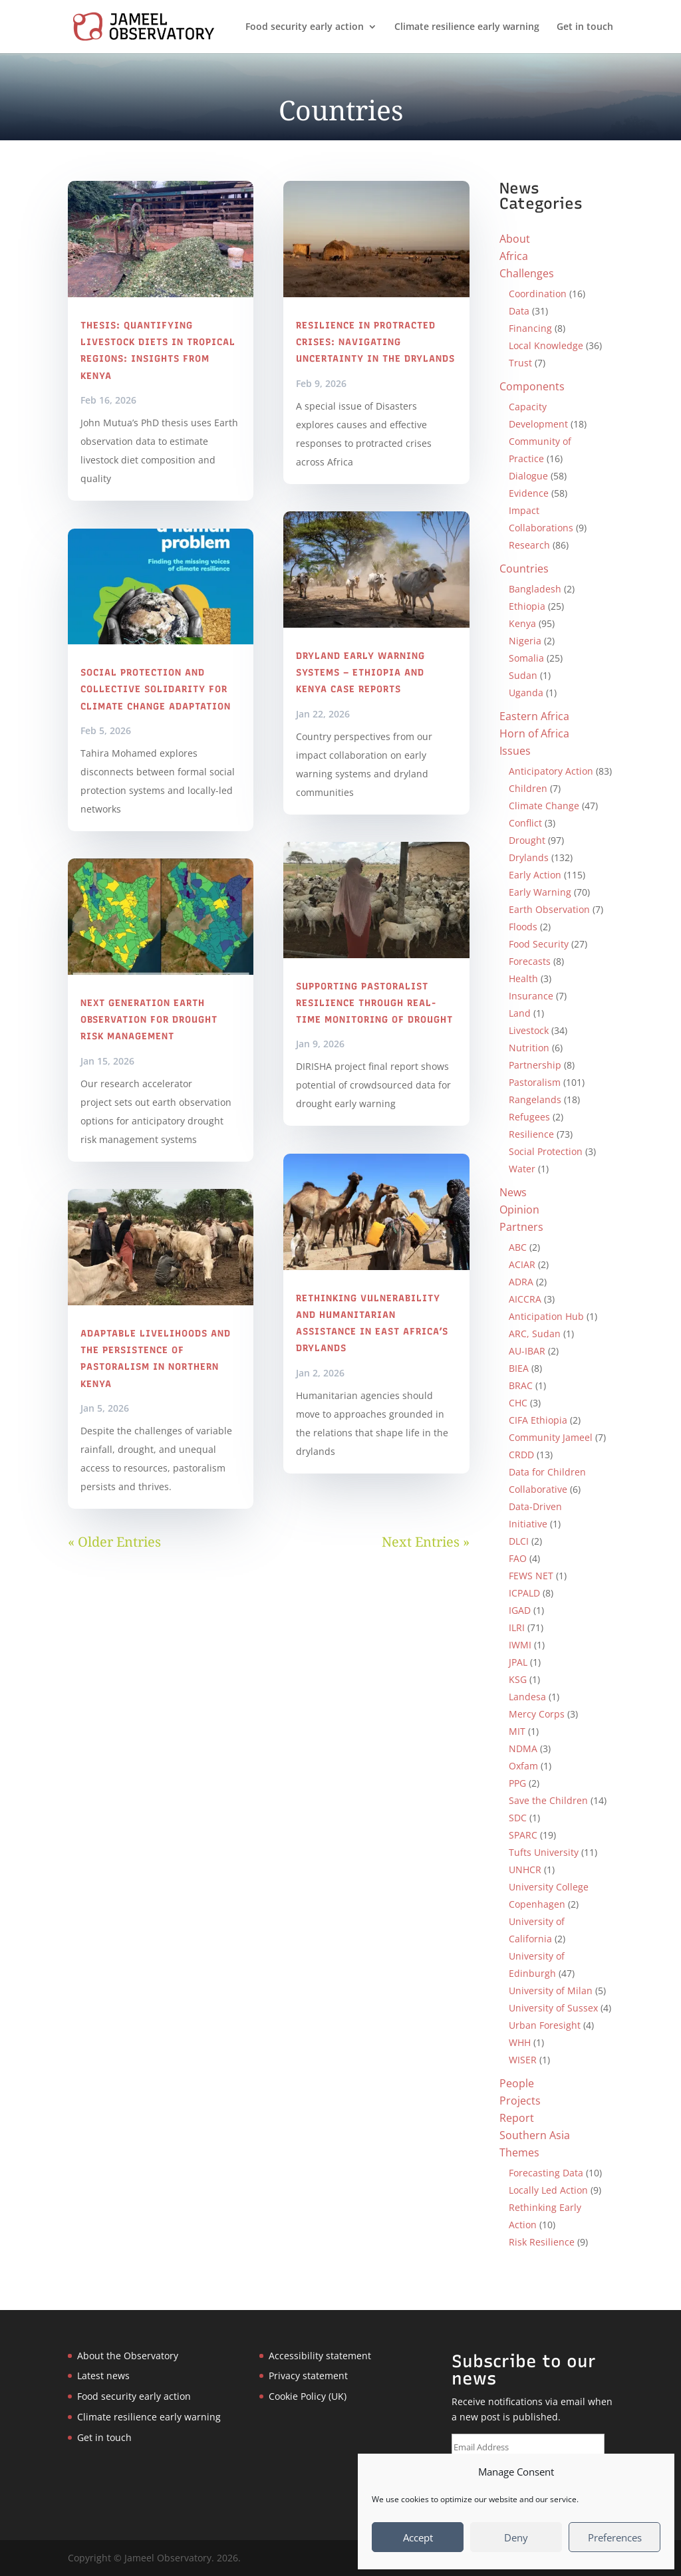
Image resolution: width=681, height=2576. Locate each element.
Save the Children (548, 1800)
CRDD (521, 1454)
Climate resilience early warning (466, 27)
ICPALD (524, 1593)
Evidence (529, 493)
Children (528, 788)
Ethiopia (527, 606)
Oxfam (523, 1765)
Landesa (527, 1696)
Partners (521, 1227)
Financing (530, 328)
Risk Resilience (542, 2242)
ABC (518, 1247)
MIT (517, 1731)
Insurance (531, 995)
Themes (519, 2152)
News (513, 1192)
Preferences (615, 2537)
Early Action (535, 874)
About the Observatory (127, 2355)
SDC (518, 1817)
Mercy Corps (537, 1714)
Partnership (535, 1065)
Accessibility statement (320, 2355)
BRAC (521, 1385)
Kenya (522, 623)
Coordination (538, 293)
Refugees (529, 1116)
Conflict (525, 823)
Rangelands (535, 1099)
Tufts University (544, 1852)
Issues (515, 750)
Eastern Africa (534, 716)
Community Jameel (551, 1437)
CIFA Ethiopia (538, 1420)
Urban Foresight (545, 2025)
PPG (517, 1783)
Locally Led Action (548, 2190)
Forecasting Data (546, 2172)
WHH (520, 2042)
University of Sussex (553, 2007)
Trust (520, 362)
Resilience (531, 1134)
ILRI (517, 1627)
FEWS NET (531, 1575)
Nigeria (525, 640)
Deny (516, 2537)
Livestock (529, 1030)
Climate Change (544, 805)
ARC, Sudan (535, 1333)
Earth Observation (549, 909)
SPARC (523, 1835)
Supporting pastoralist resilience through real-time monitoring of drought (374, 1003)
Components (532, 386)
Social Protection (546, 1151)
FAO (518, 1558)
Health (523, 978)
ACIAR (522, 1264)
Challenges (526, 273)
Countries (524, 568)
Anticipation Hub (546, 1316)
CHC (518, 1402)
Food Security (539, 944)
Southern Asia (534, 2135)
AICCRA (525, 1299)
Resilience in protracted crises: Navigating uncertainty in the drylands (375, 342)
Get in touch (585, 27)
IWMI (520, 1644)
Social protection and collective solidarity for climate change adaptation (155, 689)
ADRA (521, 1281)
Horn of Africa (534, 733)
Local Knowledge (546, 345)
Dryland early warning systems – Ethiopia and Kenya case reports (360, 672)
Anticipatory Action (551, 771)
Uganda (526, 692)
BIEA (519, 1368)
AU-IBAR (527, 1351)
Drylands (529, 857)
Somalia (526, 658)
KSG (518, 1679)
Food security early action (304, 27)
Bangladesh (535, 588)
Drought (527, 840)
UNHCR (525, 1869)
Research (529, 545)
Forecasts (530, 961)
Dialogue (528, 475)
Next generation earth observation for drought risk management (148, 1019)
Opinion (519, 1209)
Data (519, 311)
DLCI (519, 1541)
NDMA (523, 1748)
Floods (523, 926)
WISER (523, 2059)
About (514, 238)
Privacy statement (308, 2375)
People (516, 2083)
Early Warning (540, 892)
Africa (513, 256)
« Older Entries (114, 1542)
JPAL (518, 1662)
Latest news (103, 2375)
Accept (418, 2537)
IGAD (520, 1610)
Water (522, 1168)
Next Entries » (426, 1542)
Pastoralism (535, 1082)
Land (520, 1013)
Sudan (523, 675)
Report (516, 2118)
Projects (520, 2100)
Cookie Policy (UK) (307, 2396)
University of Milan (551, 1990)
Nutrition (529, 1047)
